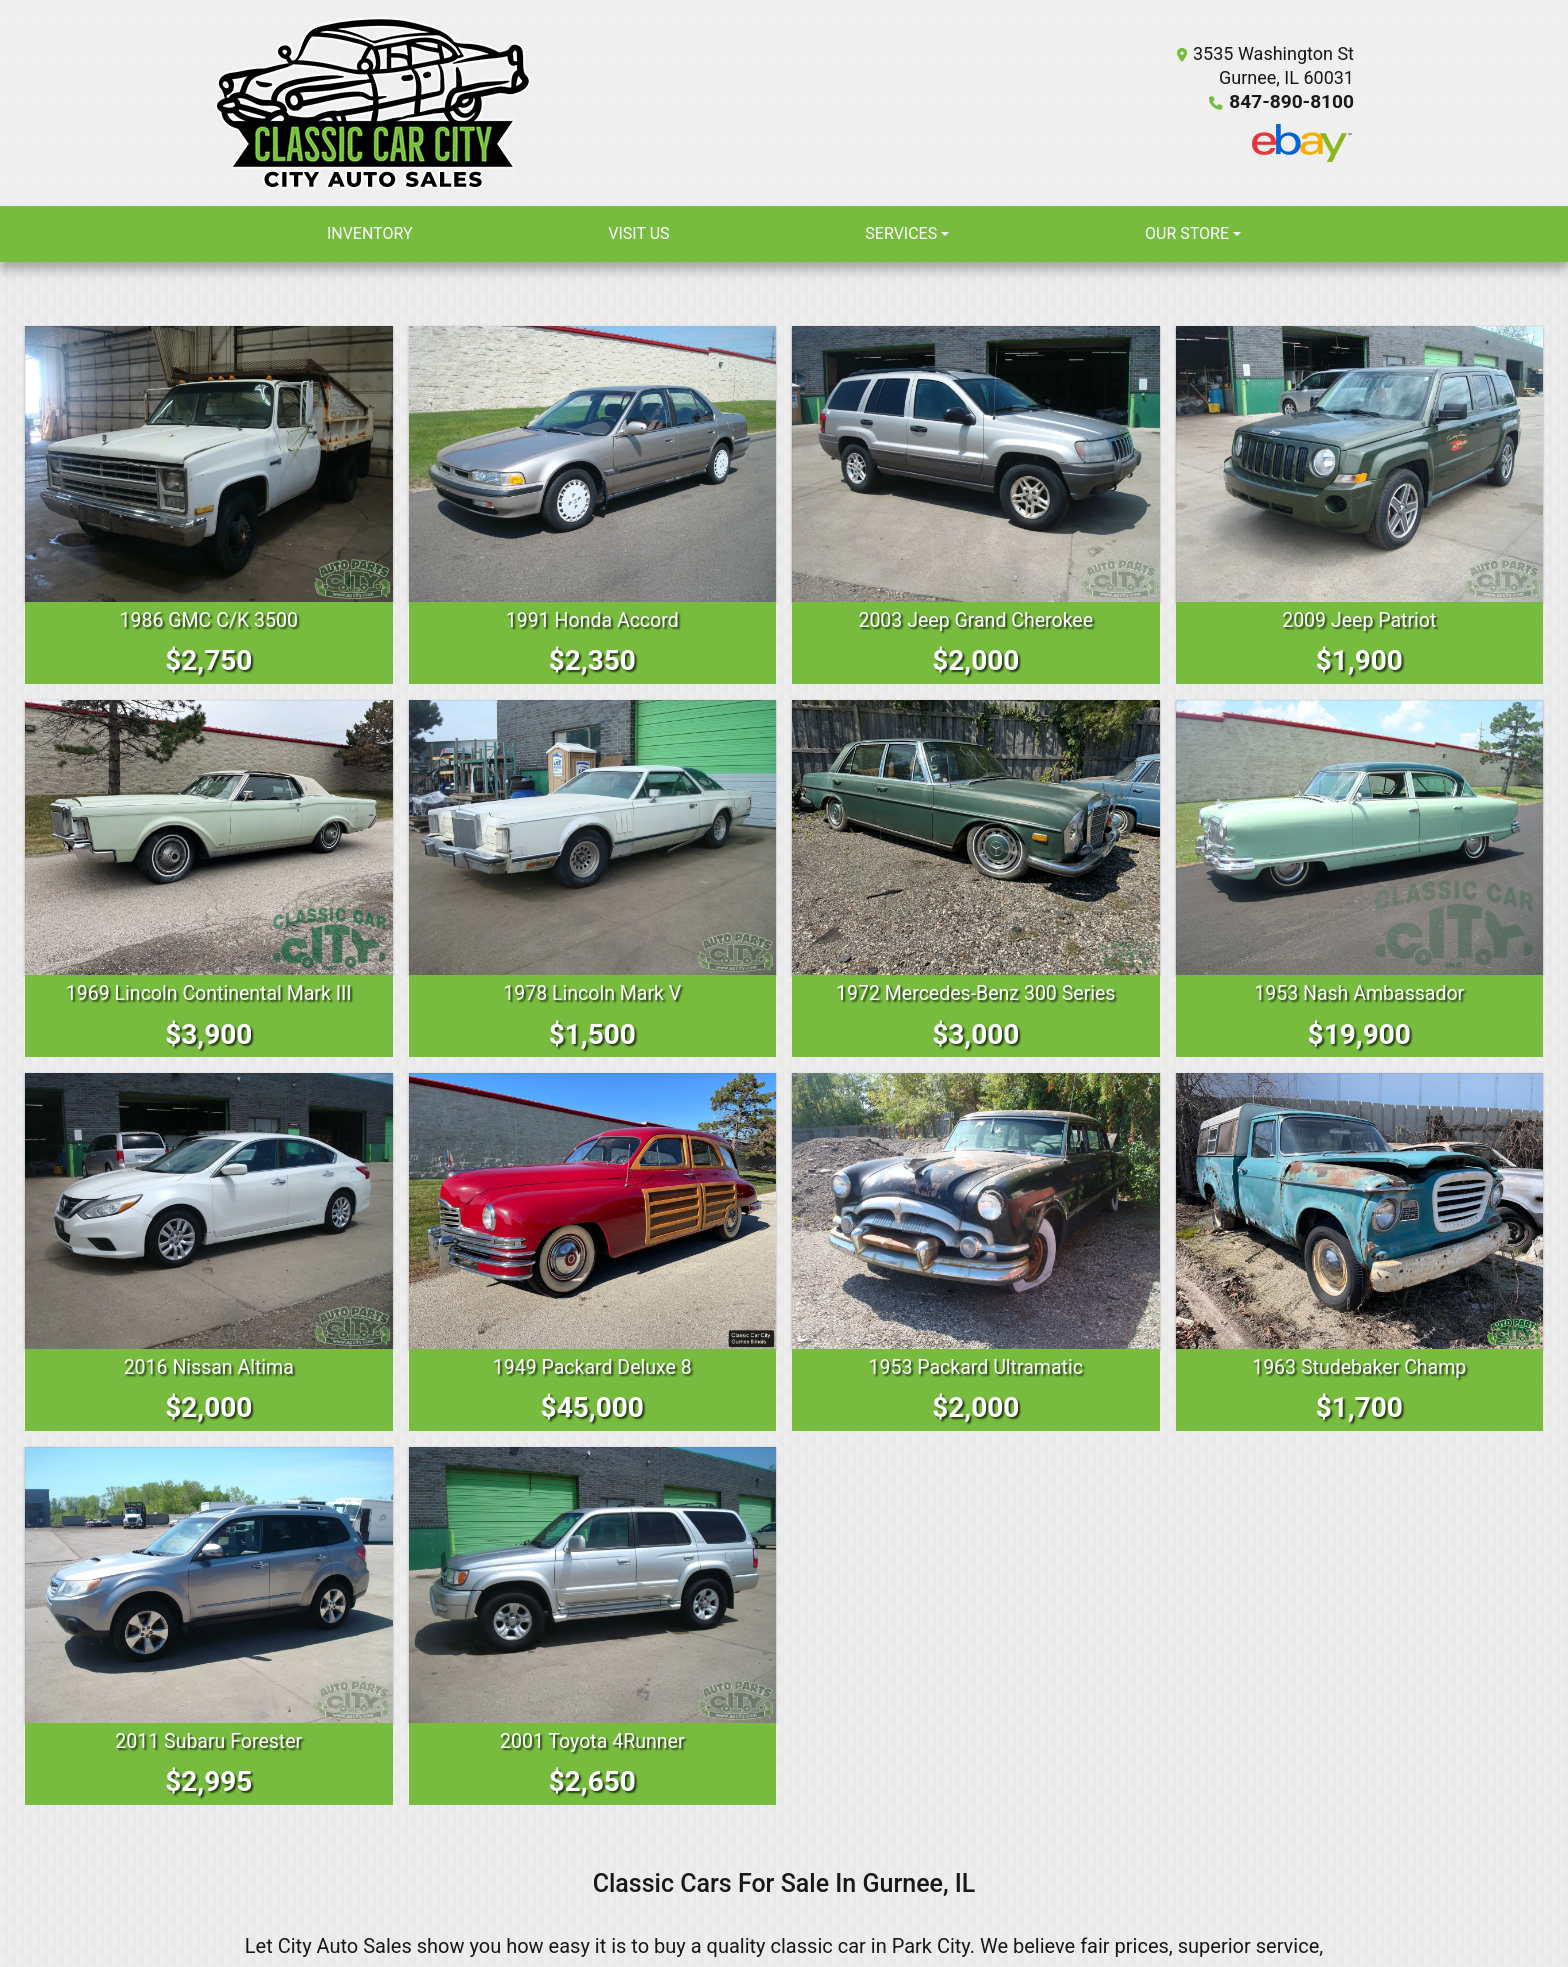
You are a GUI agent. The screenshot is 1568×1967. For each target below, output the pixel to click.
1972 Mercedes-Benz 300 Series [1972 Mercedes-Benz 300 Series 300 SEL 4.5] (976, 993)
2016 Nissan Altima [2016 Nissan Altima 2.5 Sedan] (209, 1366)
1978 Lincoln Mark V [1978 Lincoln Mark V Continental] (592, 993)
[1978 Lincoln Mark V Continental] (593, 837)
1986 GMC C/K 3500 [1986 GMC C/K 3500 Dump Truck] (208, 620)
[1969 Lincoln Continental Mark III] (209, 837)
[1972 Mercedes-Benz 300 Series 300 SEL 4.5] (976, 837)
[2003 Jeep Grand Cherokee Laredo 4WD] (976, 464)
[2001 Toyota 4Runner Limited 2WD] (593, 1584)
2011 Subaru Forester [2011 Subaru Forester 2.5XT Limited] (208, 1739)
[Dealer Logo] (373, 103)
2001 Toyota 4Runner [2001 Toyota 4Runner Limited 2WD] (592, 1739)
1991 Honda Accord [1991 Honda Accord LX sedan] (592, 620)
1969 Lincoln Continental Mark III (208, 993)
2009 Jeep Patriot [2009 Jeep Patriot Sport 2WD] (1359, 620)
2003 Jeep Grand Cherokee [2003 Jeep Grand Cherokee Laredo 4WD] (976, 620)
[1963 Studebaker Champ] (1360, 1210)
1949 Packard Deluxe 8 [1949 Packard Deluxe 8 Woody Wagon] (592, 1366)
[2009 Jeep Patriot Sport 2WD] (1360, 464)
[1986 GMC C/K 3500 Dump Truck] (209, 464)
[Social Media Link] (1302, 143)
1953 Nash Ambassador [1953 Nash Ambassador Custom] (1359, 993)
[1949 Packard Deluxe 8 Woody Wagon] (593, 1210)
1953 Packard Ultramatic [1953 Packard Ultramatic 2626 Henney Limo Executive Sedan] (976, 1366)
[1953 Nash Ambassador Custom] (1360, 837)
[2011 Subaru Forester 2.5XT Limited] (209, 1584)
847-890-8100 (1295, 101)
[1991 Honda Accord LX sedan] (593, 464)
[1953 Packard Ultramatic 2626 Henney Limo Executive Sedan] (976, 1210)
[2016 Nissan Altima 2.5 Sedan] (209, 1210)
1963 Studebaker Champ (1359, 1366)
